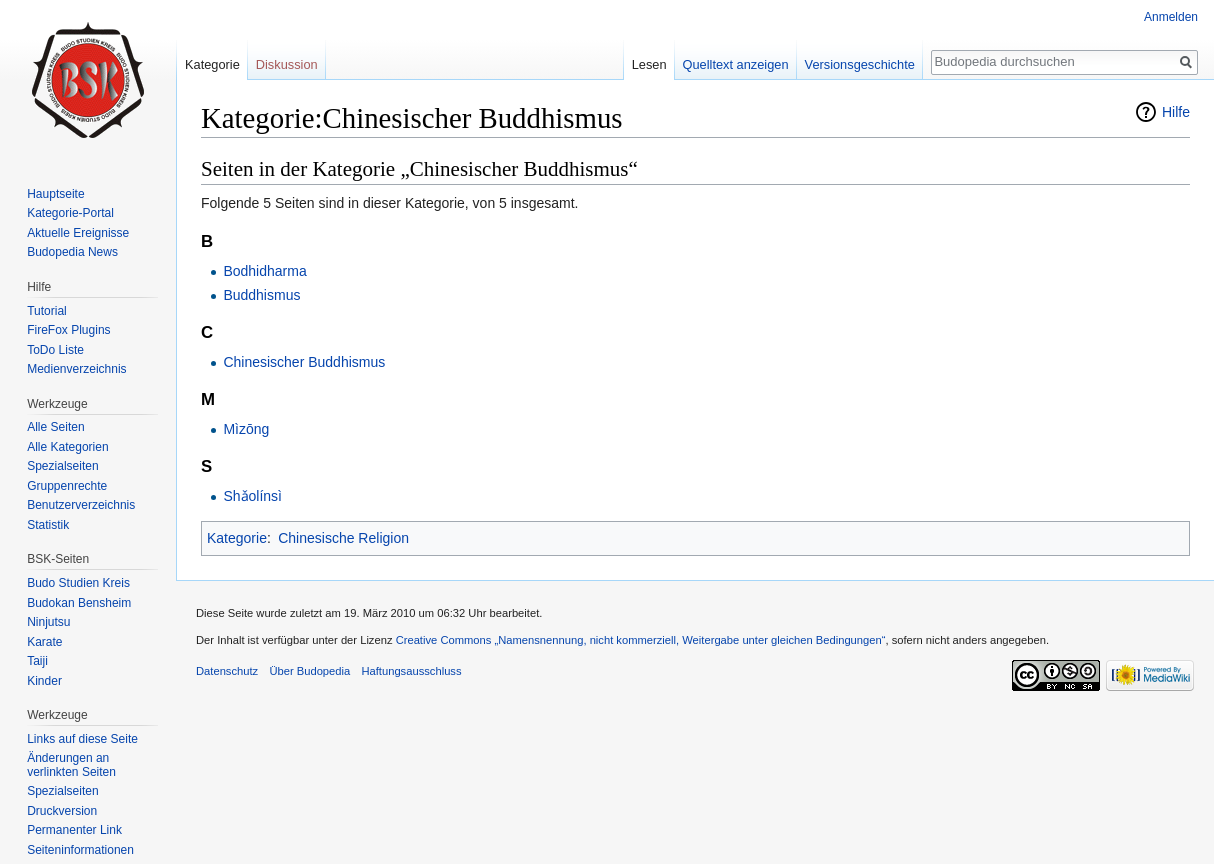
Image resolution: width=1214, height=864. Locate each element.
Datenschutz (227, 671)
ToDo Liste (55, 350)
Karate (44, 642)
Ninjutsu (48, 622)
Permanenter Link (74, 830)
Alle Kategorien (67, 447)
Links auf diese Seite (82, 739)
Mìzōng (246, 429)
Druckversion (62, 811)
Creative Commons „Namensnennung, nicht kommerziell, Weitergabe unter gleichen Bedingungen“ (641, 640)
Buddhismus (261, 295)
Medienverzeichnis (76, 369)
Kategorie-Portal (70, 213)
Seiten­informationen (80, 850)
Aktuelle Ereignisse (78, 233)
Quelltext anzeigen (736, 64)
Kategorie (237, 538)
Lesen (649, 64)
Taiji (37, 661)
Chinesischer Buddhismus (304, 362)
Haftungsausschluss (411, 671)
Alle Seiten (55, 427)
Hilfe (1176, 112)
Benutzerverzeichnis (81, 505)
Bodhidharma (264, 271)
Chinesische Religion (343, 538)
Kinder (44, 681)
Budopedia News (72, 252)
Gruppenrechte (67, 486)
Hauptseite (55, 194)
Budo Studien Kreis (78, 583)
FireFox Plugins (68, 330)
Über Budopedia (309, 671)
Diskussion (287, 64)
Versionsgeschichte (860, 64)
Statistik (48, 525)
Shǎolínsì (252, 496)
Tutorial (47, 311)
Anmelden (1171, 17)
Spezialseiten (62, 466)
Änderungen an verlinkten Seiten (71, 765)
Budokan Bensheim (79, 603)
